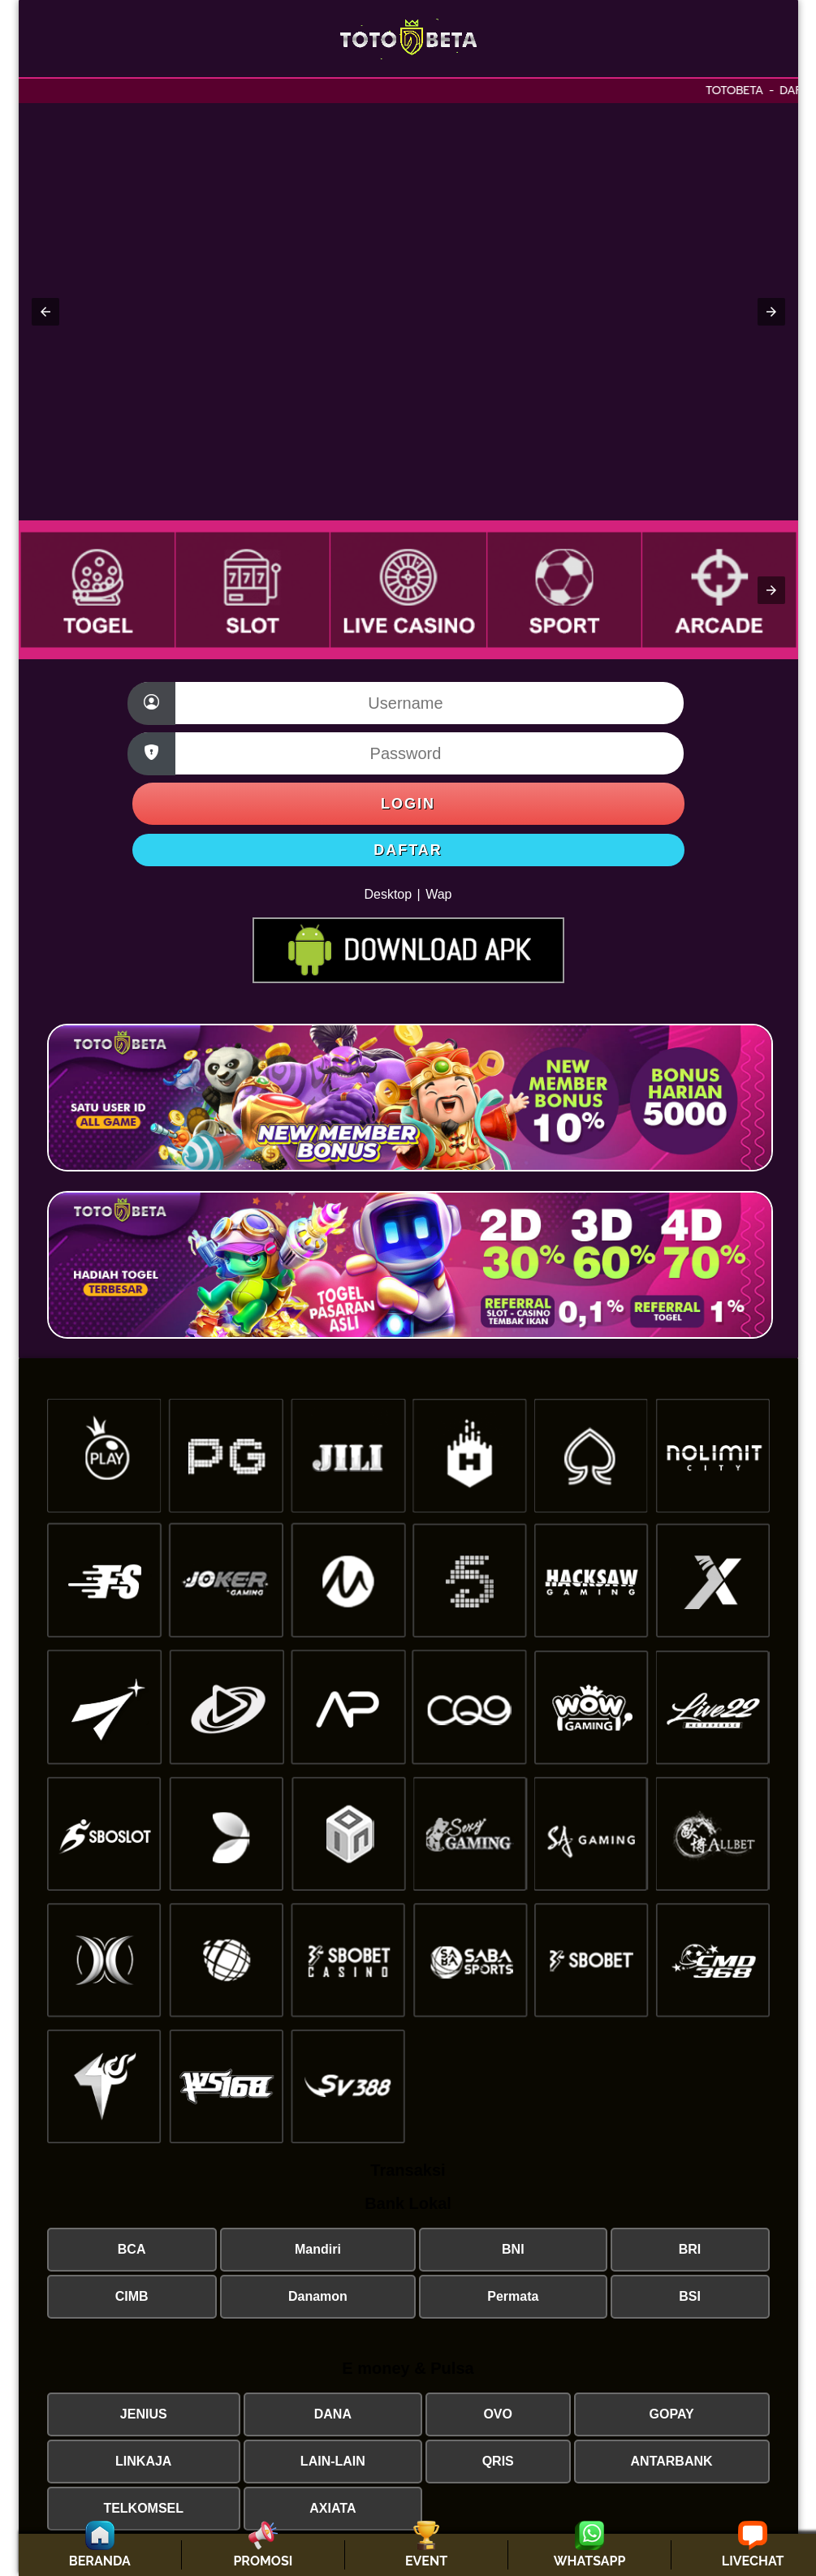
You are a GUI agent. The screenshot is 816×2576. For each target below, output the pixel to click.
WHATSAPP (590, 2561)
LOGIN (408, 804)
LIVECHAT (753, 2561)
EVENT (426, 2561)
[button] (45, 312)
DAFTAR (408, 850)
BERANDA (100, 2561)
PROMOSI (262, 2561)
